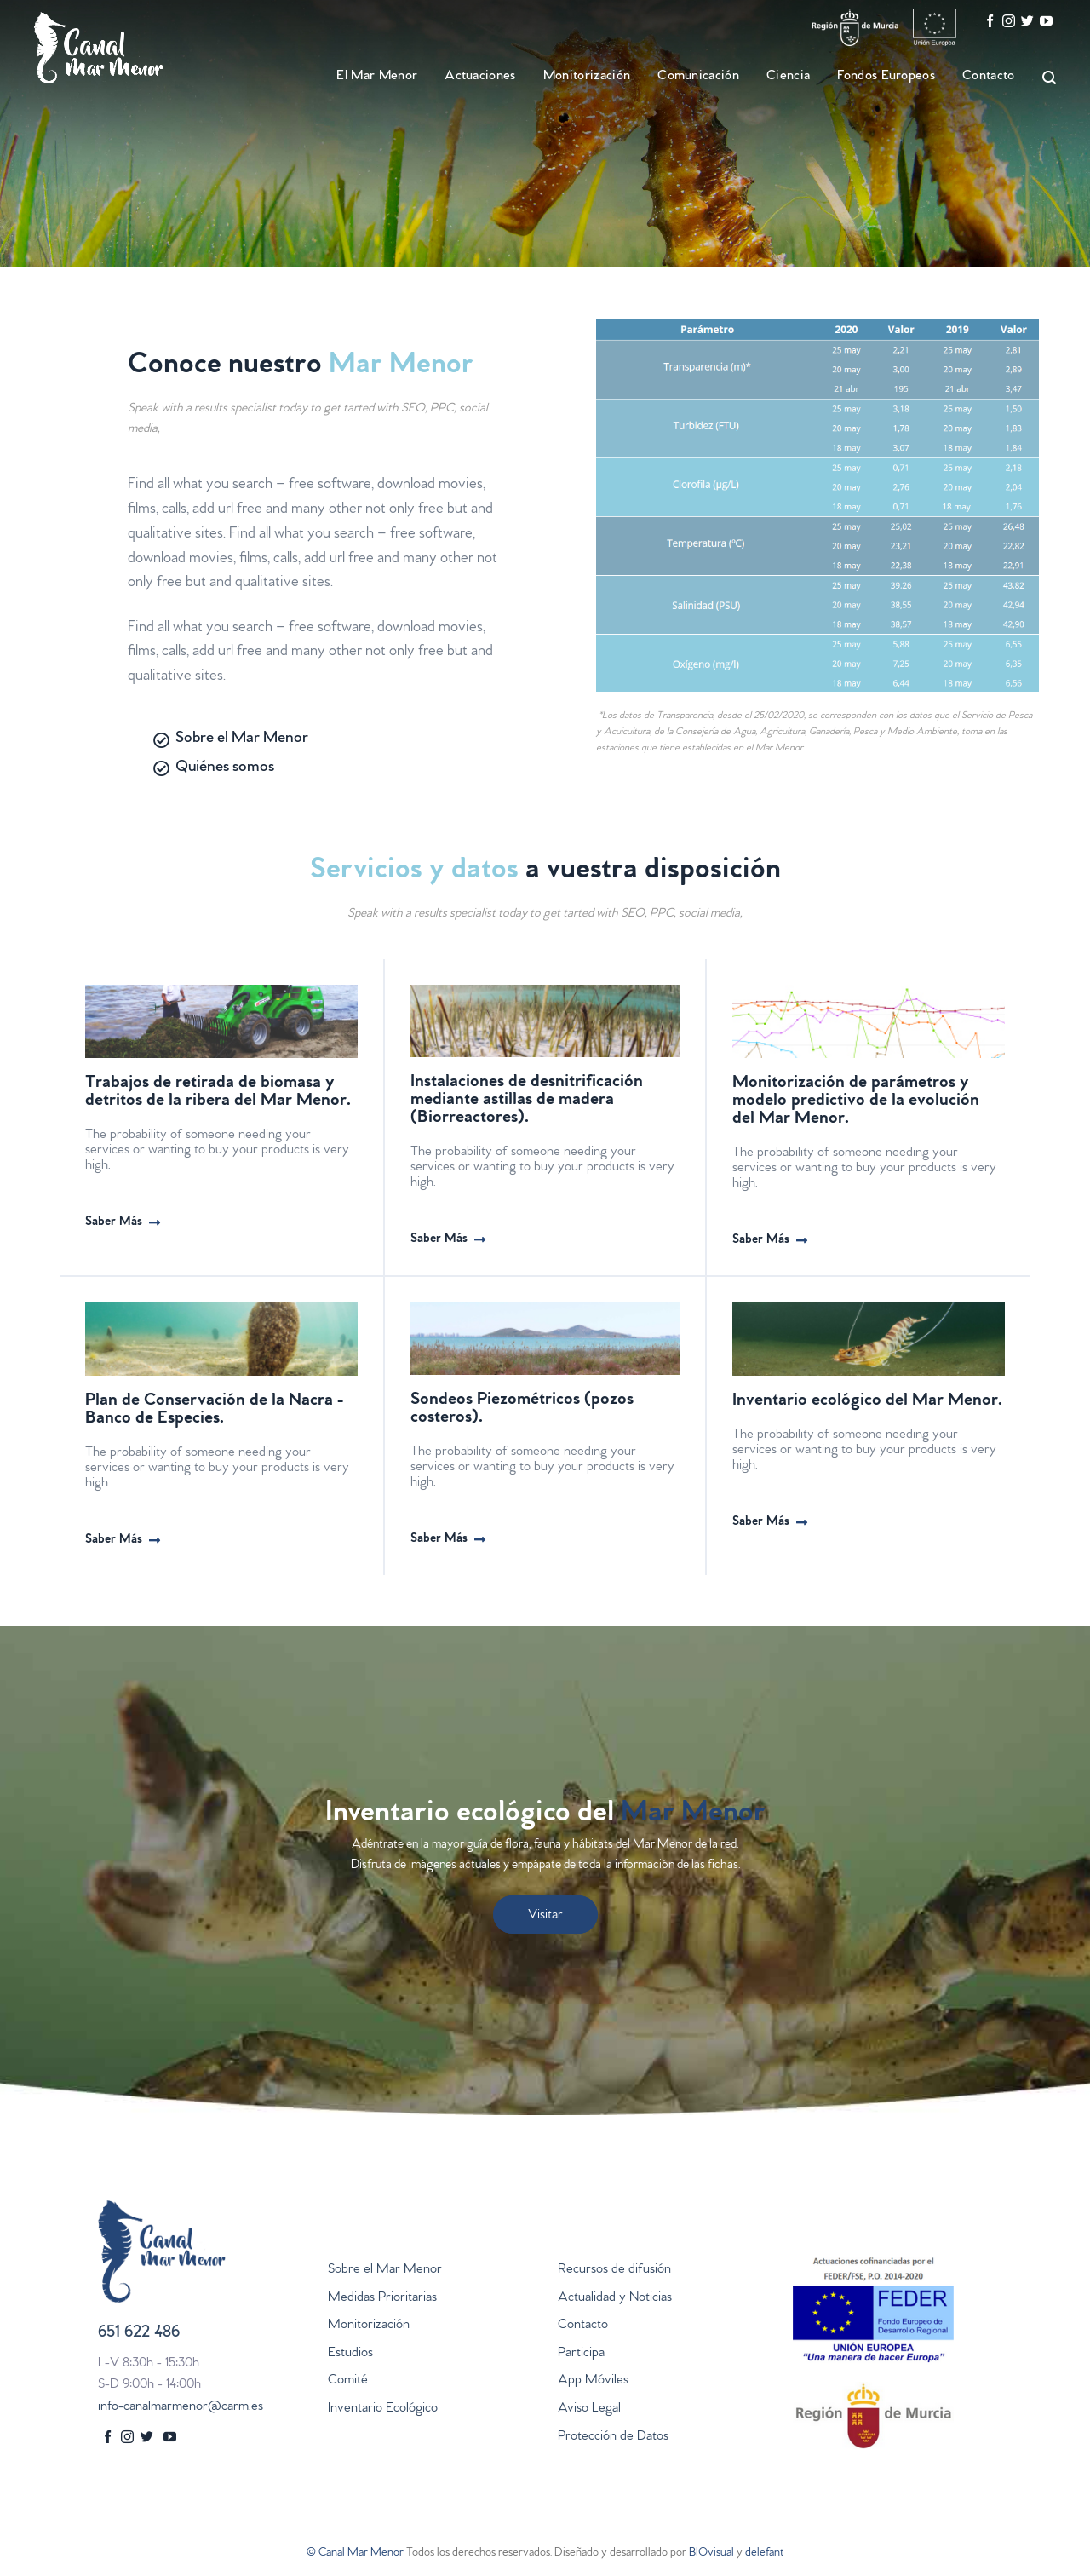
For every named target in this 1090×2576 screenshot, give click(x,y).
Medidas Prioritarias (382, 2298)
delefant (764, 2553)
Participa (581, 2353)
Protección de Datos (613, 2437)
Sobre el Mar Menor (385, 2270)
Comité (348, 2381)
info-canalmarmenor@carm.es (180, 2407)
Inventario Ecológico (383, 2409)
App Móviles (593, 2381)
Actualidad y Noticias (615, 2298)
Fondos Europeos (886, 76)
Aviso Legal (589, 2409)
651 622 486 (139, 2334)
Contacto (988, 76)
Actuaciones (480, 76)
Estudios (350, 2353)
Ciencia (788, 76)
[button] (122, 1224)
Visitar (545, 1916)
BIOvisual (711, 2553)
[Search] (1041, 78)
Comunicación (698, 76)
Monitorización (586, 76)
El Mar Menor (376, 76)
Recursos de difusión (614, 2270)
